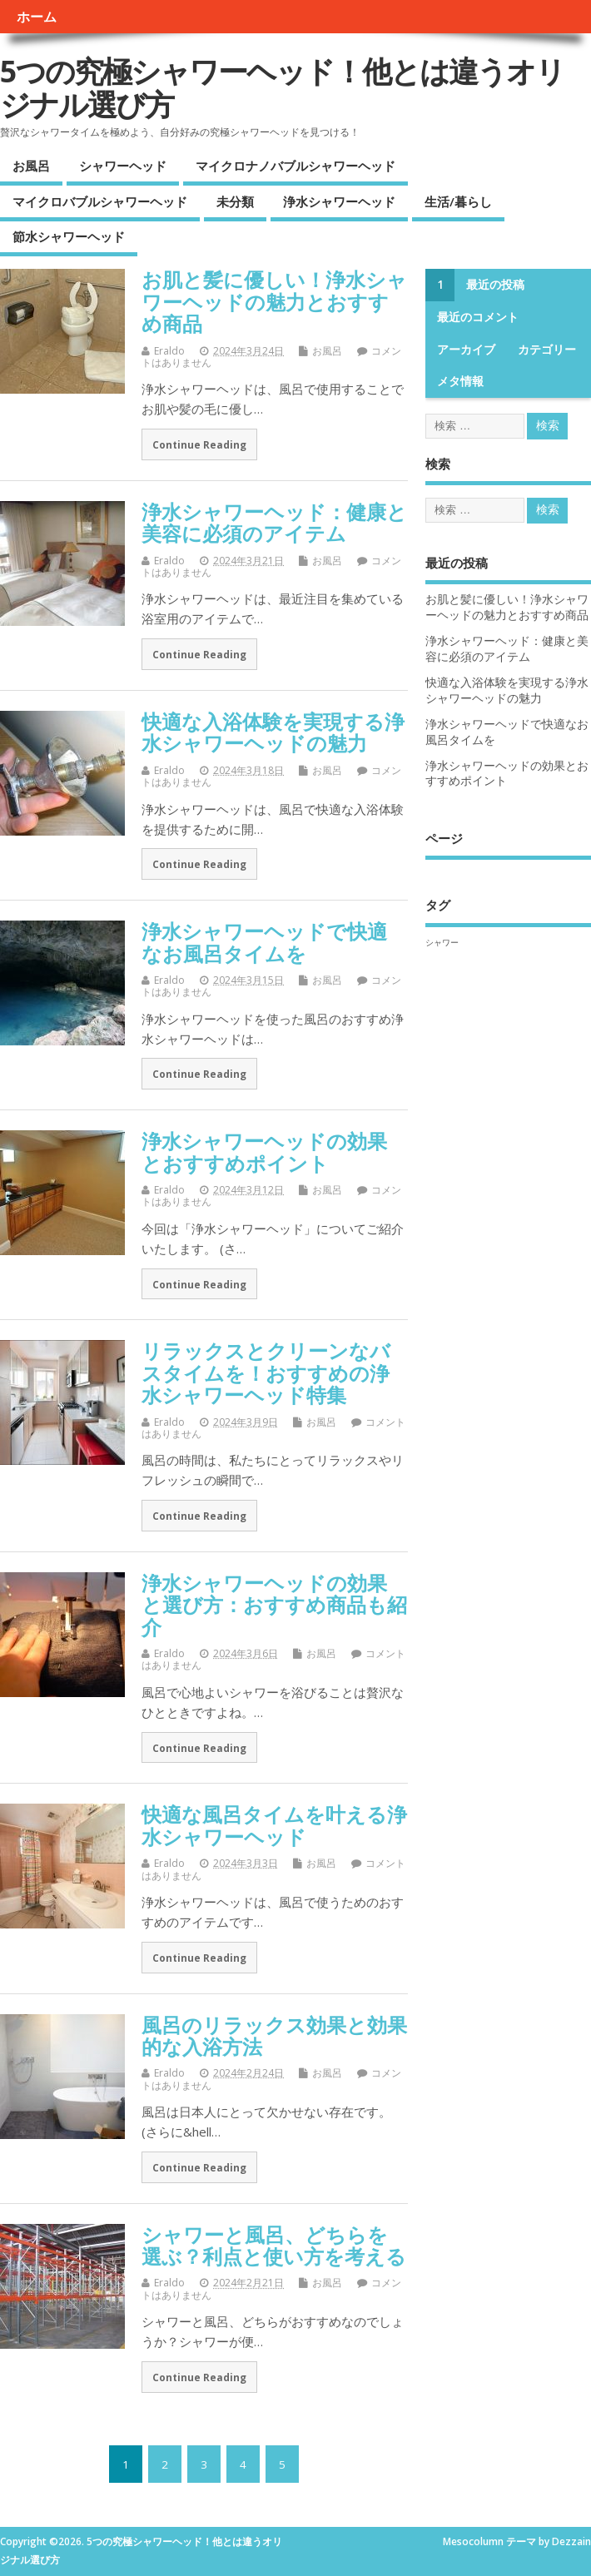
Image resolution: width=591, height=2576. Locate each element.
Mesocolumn (473, 2541)
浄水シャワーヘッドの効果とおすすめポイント (264, 1151)
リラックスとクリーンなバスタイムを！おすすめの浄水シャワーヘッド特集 (266, 1372)
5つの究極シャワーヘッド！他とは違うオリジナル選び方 (282, 88)
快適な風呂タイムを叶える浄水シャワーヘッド (274, 1824)
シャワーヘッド (122, 165)
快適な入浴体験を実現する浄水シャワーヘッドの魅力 (273, 732)
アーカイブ (466, 349)
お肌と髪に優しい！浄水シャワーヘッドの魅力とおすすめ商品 (274, 301)
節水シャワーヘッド (68, 236)
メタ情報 (460, 381)
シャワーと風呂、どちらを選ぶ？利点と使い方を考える (274, 2245)
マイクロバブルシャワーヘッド (99, 201)
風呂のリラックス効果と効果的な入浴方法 (274, 2035)
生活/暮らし (458, 201)
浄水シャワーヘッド (339, 201)
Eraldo (169, 351)
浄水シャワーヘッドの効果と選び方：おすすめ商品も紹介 (274, 1604)
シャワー (442, 942)
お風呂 (31, 165)
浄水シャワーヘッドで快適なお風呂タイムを (264, 941)
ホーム (37, 16)
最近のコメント (478, 317)
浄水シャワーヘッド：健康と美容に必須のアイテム (274, 522)
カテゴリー (547, 349)
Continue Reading (199, 444)
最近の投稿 (495, 284)
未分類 (235, 201)
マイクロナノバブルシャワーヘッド (295, 165)
